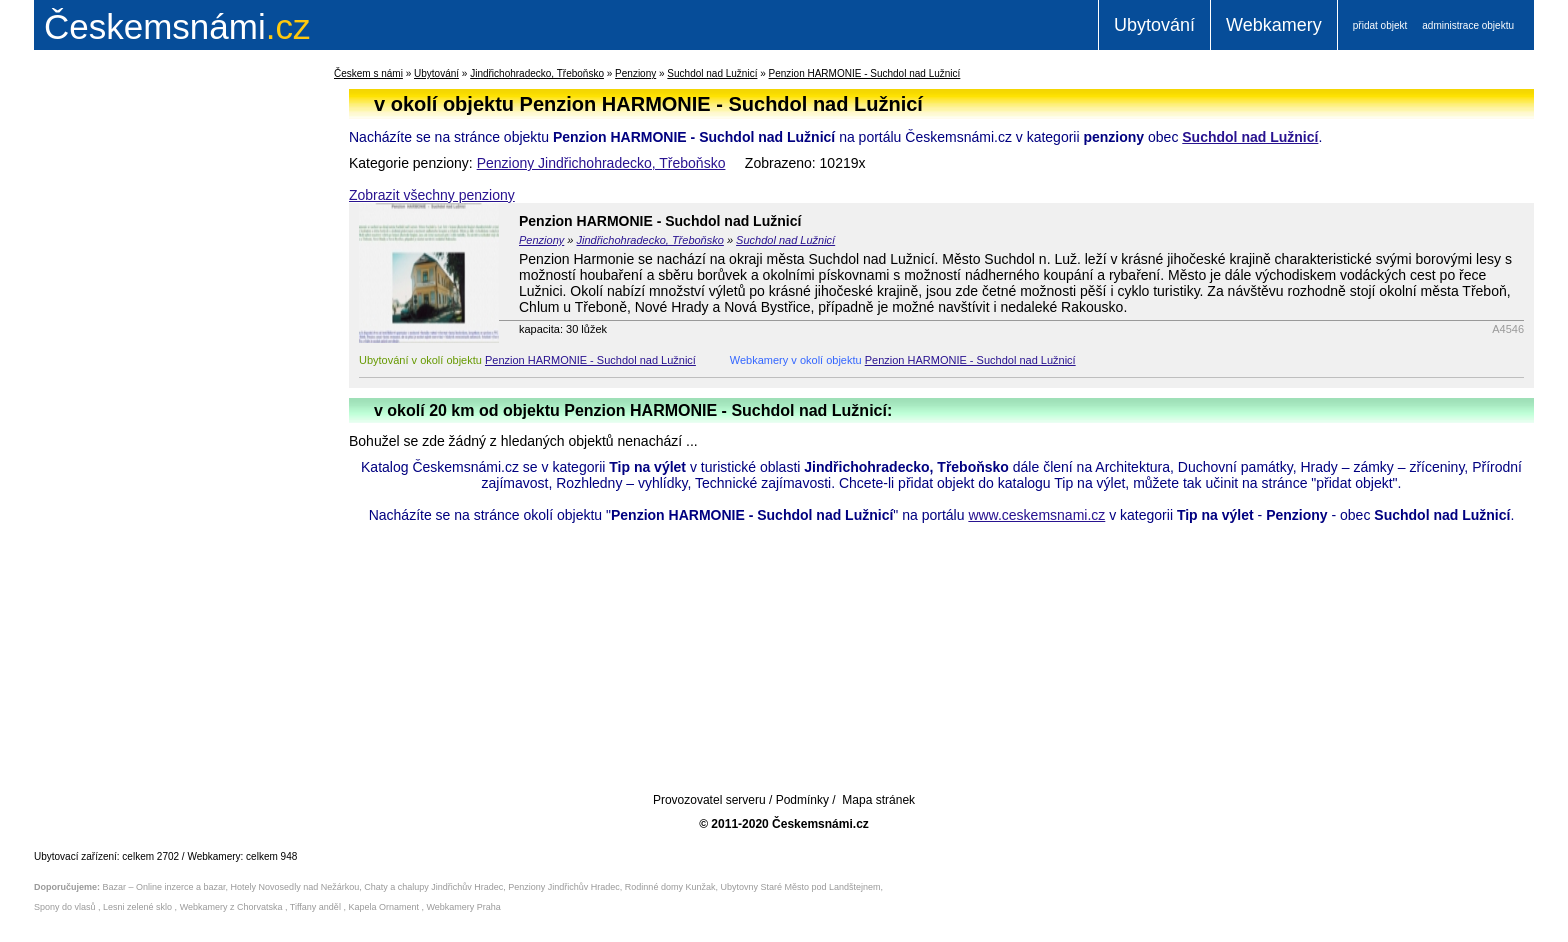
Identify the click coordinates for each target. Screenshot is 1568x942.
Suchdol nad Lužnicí (712, 73)
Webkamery (1274, 25)
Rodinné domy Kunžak (670, 887)
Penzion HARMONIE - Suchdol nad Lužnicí (865, 73)
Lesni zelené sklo (137, 907)
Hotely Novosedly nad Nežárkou (295, 887)
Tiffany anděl (315, 907)
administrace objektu (1468, 25)
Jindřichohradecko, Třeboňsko (537, 73)
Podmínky (802, 800)
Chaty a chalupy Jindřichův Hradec (433, 887)
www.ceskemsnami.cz (1036, 515)
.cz (177, 26)
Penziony (635, 73)
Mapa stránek (878, 800)
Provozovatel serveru (709, 800)
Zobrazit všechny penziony (432, 195)
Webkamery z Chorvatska (231, 907)
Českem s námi (368, 73)
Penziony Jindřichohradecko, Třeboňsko (601, 163)
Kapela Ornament (383, 907)
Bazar (115, 887)
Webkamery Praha (464, 907)
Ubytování (1154, 25)
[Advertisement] (159, 384)
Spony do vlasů (65, 907)
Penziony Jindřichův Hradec (564, 887)
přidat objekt (1380, 25)
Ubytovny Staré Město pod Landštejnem (800, 887)
